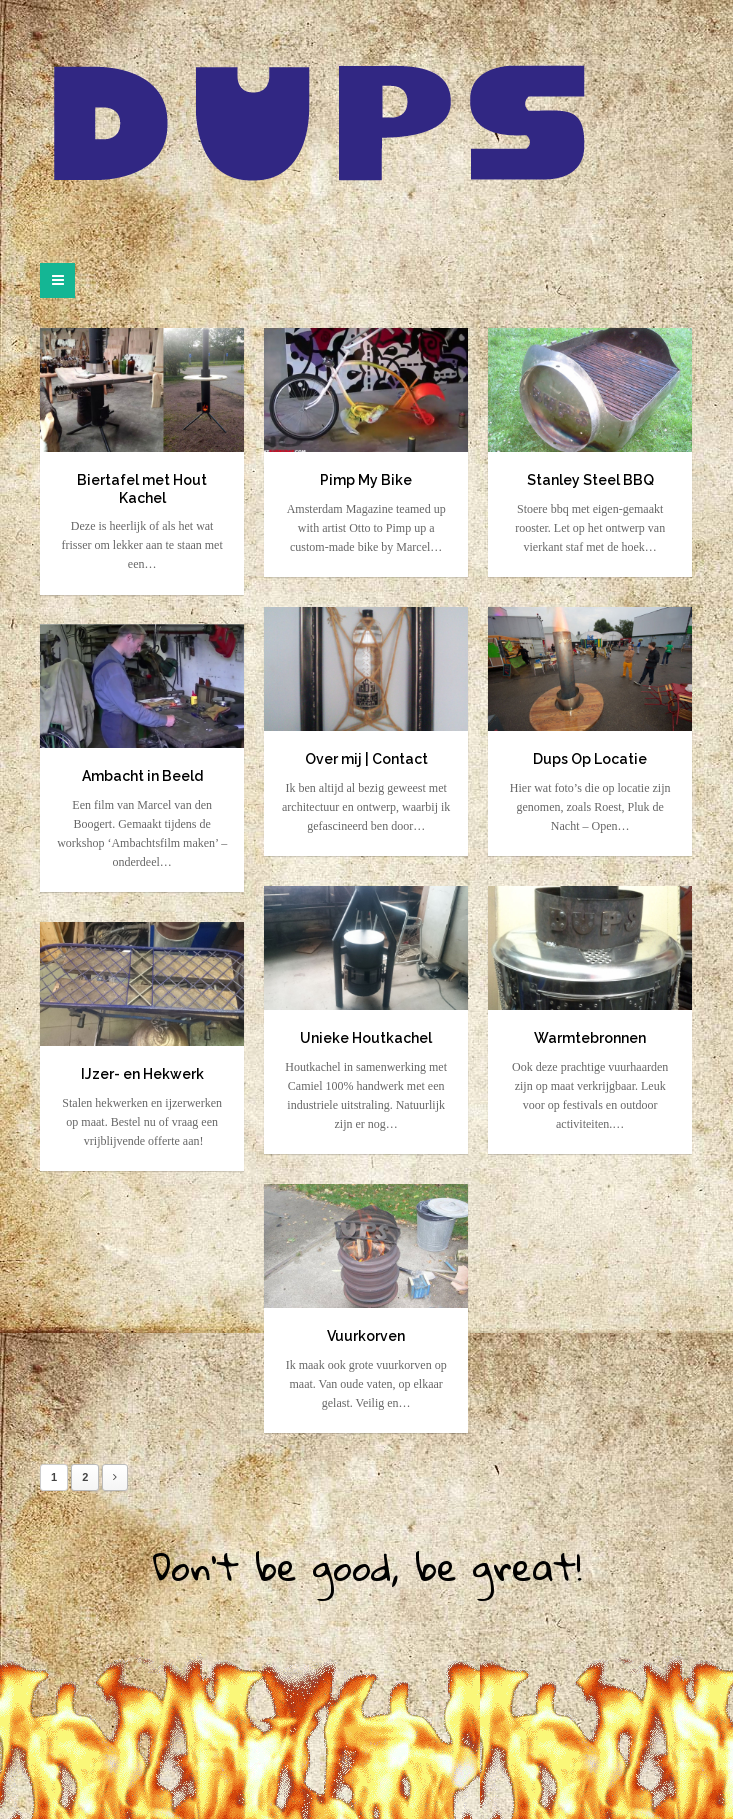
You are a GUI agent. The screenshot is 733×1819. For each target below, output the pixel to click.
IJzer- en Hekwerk (142, 1074)
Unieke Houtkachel (366, 1038)
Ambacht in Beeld (142, 776)
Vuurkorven (366, 1336)
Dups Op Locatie (590, 759)
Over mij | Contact (366, 759)
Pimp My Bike (366, 480)
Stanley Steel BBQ (590, 480)
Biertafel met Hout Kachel (142, 489)
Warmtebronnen (590, 1038)
